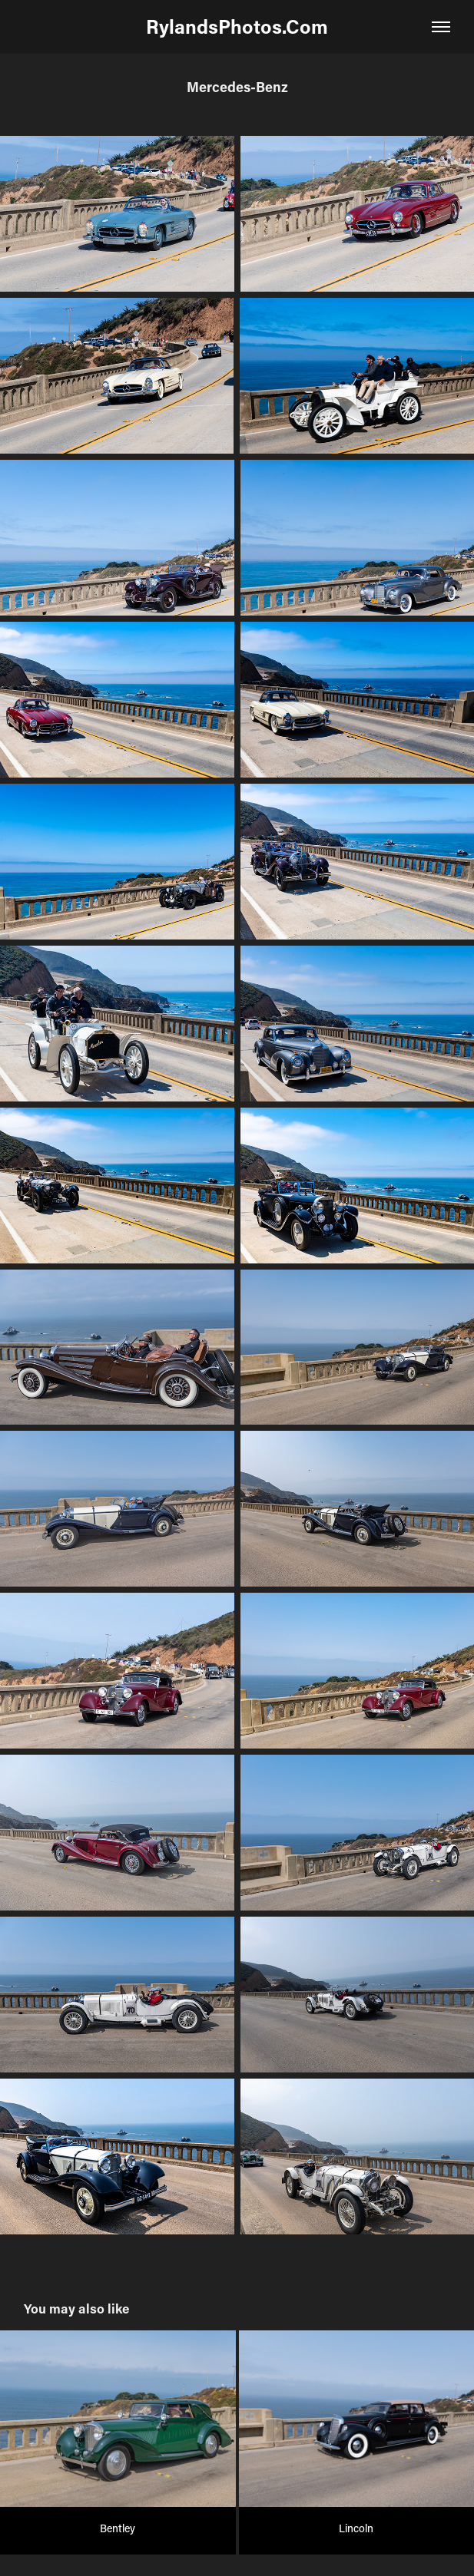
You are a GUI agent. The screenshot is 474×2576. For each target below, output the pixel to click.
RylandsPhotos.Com (237, 26)
